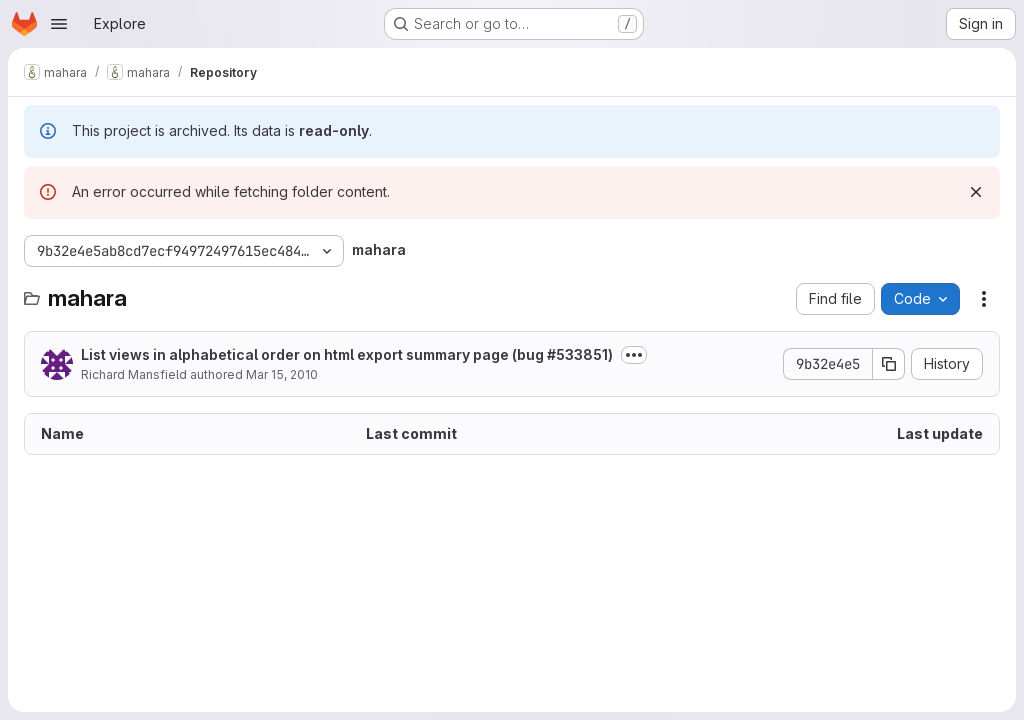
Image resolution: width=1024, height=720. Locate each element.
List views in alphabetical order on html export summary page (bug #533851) (347, 354)
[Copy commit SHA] (889, 364)
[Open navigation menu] (59, 24)
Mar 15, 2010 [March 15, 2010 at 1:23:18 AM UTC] (282, 374)
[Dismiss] (976, 192)
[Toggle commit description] (634, 355)
